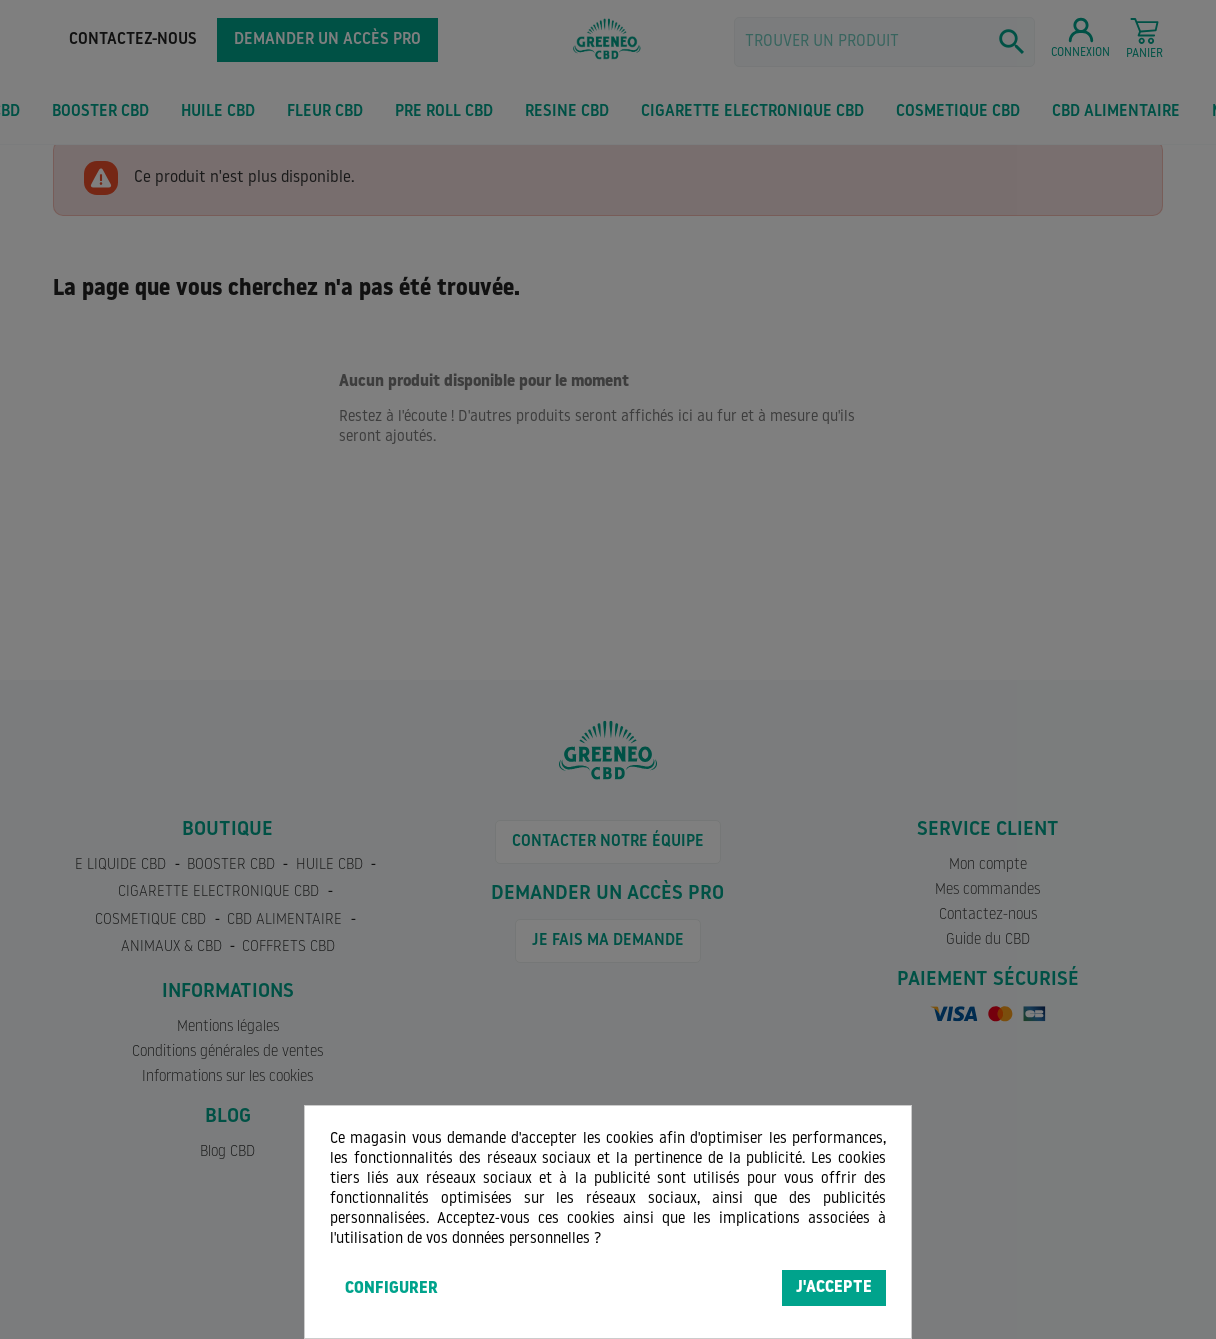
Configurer (391, 1289)
